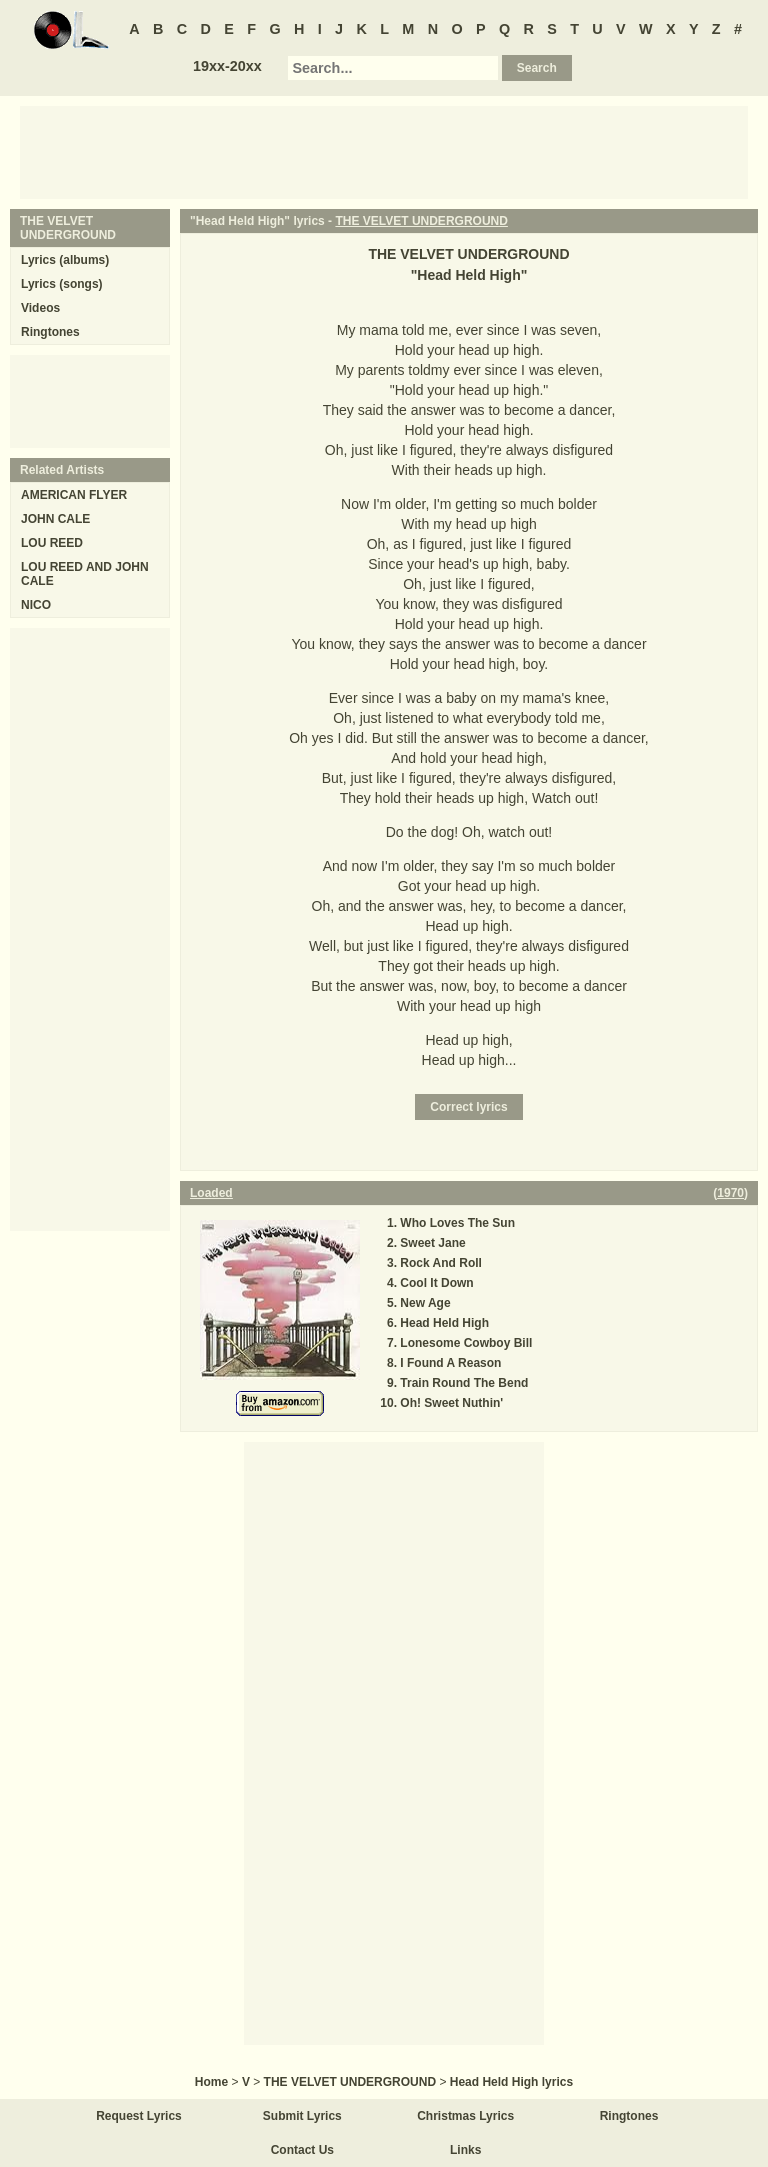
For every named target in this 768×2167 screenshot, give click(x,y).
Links (465, 2150)
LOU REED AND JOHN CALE (85, 574)
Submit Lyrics (302, 2116)
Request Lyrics (139, 2116)
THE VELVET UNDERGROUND (421, 221)
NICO (36, 605)
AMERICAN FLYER (74, 495)
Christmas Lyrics (465, 2116)
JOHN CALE (55, 519)
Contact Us (302, 2150)
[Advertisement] (384, 151)
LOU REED (52, 543)
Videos (40, 308)
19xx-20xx (227, 66)
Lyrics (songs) (62, 284)
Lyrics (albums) (65, 260)
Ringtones (50, 332)
